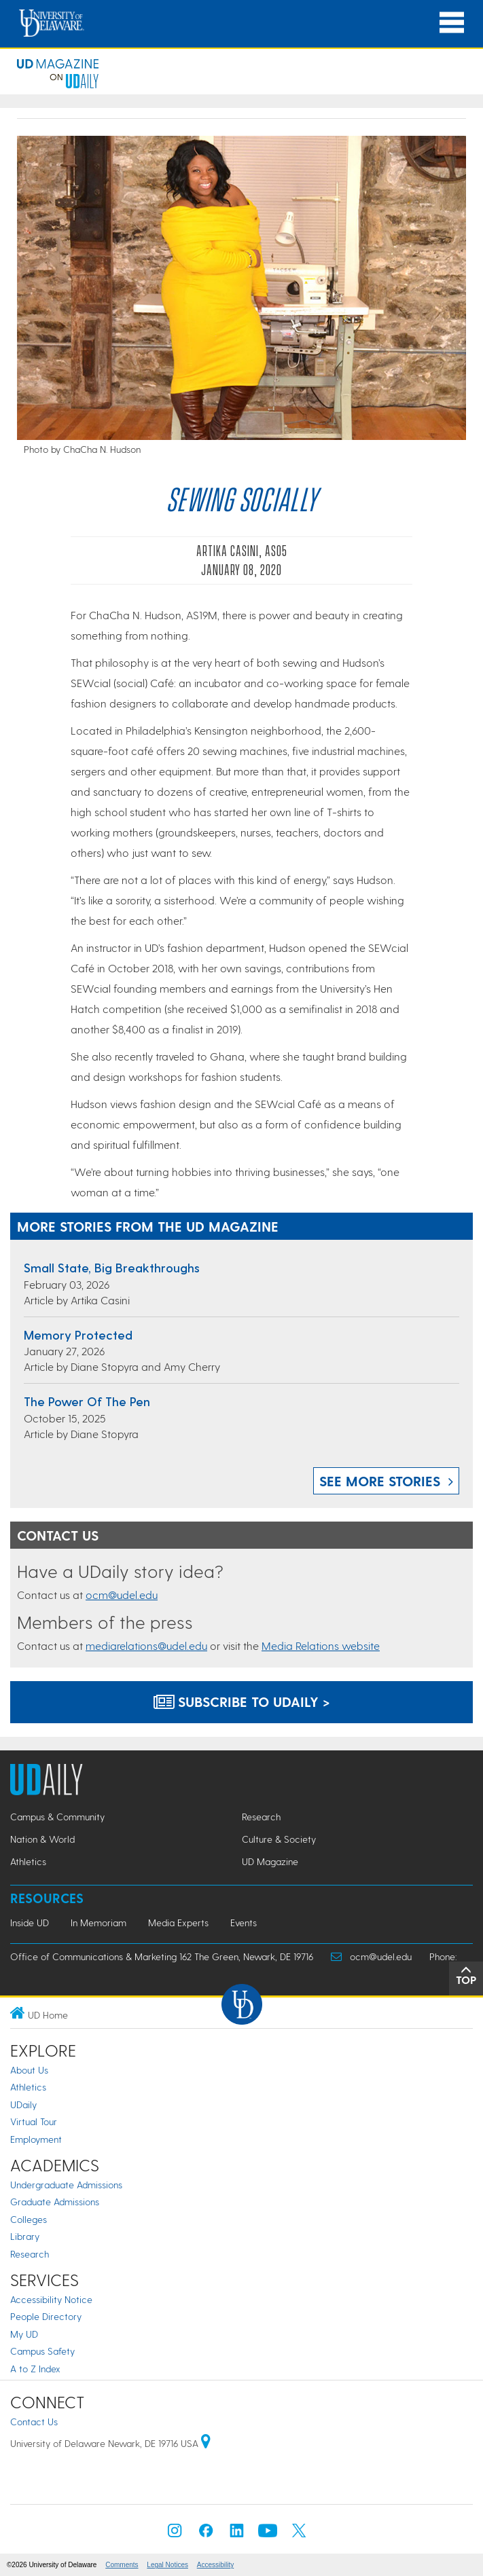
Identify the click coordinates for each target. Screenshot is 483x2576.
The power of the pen (87, 1401)
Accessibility (215, 2565)
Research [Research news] (261, 1816)
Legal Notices (167, 2565)
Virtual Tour (33, 2121)
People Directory (46, 2316)
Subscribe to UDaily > (242, 1701)
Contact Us (34, 2421)
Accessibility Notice (51, 2299)
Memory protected (78, 1334)
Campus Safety (42, 2351)
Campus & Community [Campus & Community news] (57, 1816)
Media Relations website (321, 1645)
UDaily (23, 2104)
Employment (36, 2139)
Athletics (28, 2087)
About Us (29, 2070)
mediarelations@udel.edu (146, 1645)
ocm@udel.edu (122, 1594)
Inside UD (29, 1922)
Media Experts (178, 1922)
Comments (121, 2565)
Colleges (28, 2219)
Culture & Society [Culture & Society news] (279, 1839)
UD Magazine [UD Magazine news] (270, 1861)
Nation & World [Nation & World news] (42, 1839)
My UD (24, 2334)
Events (243, 1922)
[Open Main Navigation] (452, 22)
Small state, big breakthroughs (112, 1267)
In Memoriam (98, 1922)
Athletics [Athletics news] (28, 1861)
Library (24, 2236)
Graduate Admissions (54, 2201)
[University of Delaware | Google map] (206, 2443)
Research (29, 2254)
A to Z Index (35, 2368)
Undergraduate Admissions (66, 2184)
